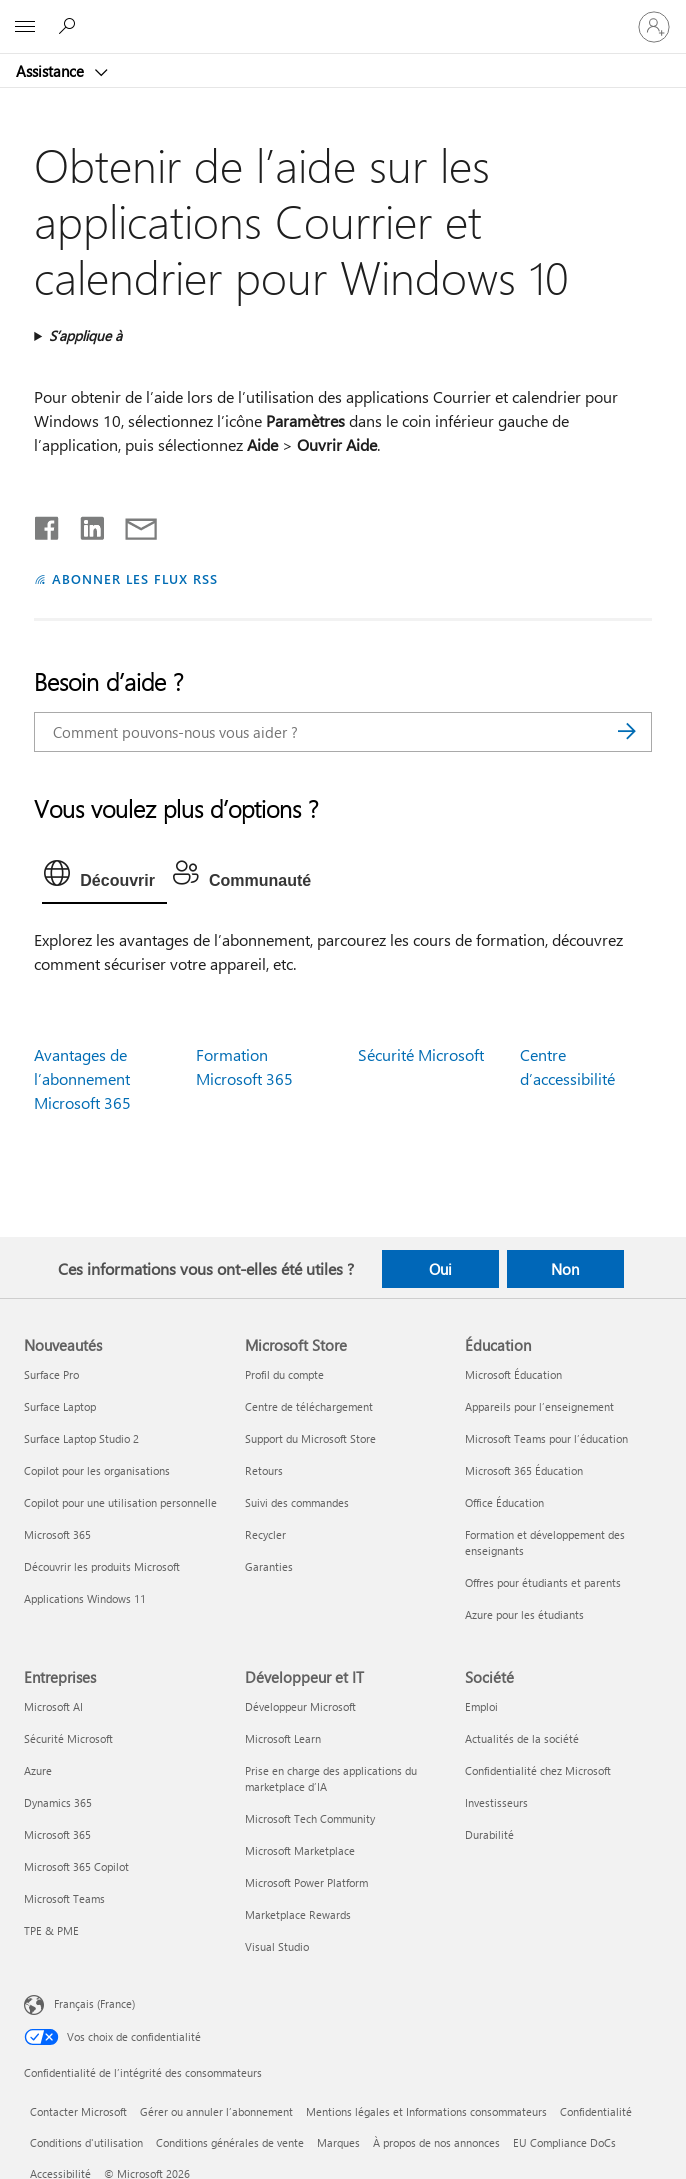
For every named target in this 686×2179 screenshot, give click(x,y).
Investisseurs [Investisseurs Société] (496, 1802)
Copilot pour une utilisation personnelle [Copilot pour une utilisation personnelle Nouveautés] (120, 1502)
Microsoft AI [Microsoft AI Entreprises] (53, 1706)
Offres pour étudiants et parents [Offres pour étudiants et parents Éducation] (543, 1582)
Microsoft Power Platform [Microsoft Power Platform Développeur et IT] (306, 1882)
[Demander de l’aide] (70, 26)
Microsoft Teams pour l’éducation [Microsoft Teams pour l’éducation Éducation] (546, 1438)
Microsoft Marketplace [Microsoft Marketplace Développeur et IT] (300, 1850)
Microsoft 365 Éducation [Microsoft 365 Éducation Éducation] (524, 1470)
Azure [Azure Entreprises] (38, 1770)
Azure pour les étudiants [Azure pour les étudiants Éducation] (524, 1614)
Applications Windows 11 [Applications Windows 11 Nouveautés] (85, 1598)
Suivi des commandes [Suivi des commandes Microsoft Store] (297, 1502)
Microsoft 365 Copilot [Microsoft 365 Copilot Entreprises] (76, 1866)
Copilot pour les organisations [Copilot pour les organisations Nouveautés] (97, 1470)
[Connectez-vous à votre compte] (654, 27)
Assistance (52, 71)
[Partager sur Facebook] (48, 524)
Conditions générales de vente (230, 2142)
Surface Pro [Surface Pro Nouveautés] (51, 1374)
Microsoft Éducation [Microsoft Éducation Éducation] (513, 1374)
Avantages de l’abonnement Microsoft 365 (82, 1078)
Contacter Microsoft (78, 2111)
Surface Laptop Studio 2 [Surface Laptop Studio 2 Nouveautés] (81, 1438)
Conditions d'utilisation (86, 2142)
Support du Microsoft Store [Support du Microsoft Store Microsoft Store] (310, 1438)
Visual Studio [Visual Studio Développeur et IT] (277, 1946)
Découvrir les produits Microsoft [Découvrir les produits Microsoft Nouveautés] (102, 1566)
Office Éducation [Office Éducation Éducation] (504, 1502)
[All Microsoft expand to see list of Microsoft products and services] (25, 27)
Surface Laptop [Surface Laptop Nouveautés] (60, 1406)
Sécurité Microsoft (421, 1054)
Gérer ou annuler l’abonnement (216, 2111)
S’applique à (85, 335)
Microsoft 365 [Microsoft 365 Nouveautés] (57, 1534)
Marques (338, 2142)
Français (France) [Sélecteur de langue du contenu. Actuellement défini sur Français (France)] (94, 2003)
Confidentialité (596, 2111)
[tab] (104, 878)
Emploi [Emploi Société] (481, 1706)
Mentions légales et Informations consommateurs (426, 2111)
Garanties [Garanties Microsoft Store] (269, 1566)
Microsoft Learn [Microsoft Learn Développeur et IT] (283, 1738)
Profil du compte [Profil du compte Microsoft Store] (284, 1374)
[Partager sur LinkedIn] (84, 524)
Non (565, 1269)
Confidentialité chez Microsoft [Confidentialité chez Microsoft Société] (538, 1770)
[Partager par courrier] (132, 524)
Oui (440, 1269)
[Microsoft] (342, 15)
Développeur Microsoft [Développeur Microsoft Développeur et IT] (300, 1706)
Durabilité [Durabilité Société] (489, 1834)
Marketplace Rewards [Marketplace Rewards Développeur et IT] (298, 1914)
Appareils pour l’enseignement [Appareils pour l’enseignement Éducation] (539, 1406)
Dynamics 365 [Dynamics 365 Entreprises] (58, 1802)
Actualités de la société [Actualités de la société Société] (522, 1738)
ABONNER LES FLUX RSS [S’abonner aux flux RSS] (135, 578)
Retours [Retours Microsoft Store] (264, 1470)
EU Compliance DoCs (564, 2142)
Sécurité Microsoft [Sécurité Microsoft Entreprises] (68, 1738)
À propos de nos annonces (436, 2142)
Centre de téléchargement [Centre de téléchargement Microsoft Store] (309, 1406)
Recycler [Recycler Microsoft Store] (265, 1534)
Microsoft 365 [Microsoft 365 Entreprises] (57, 1834)
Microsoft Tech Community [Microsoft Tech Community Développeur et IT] (310, 1818)
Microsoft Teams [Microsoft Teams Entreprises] (64, 1898)
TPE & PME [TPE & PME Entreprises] (51, 1930)
